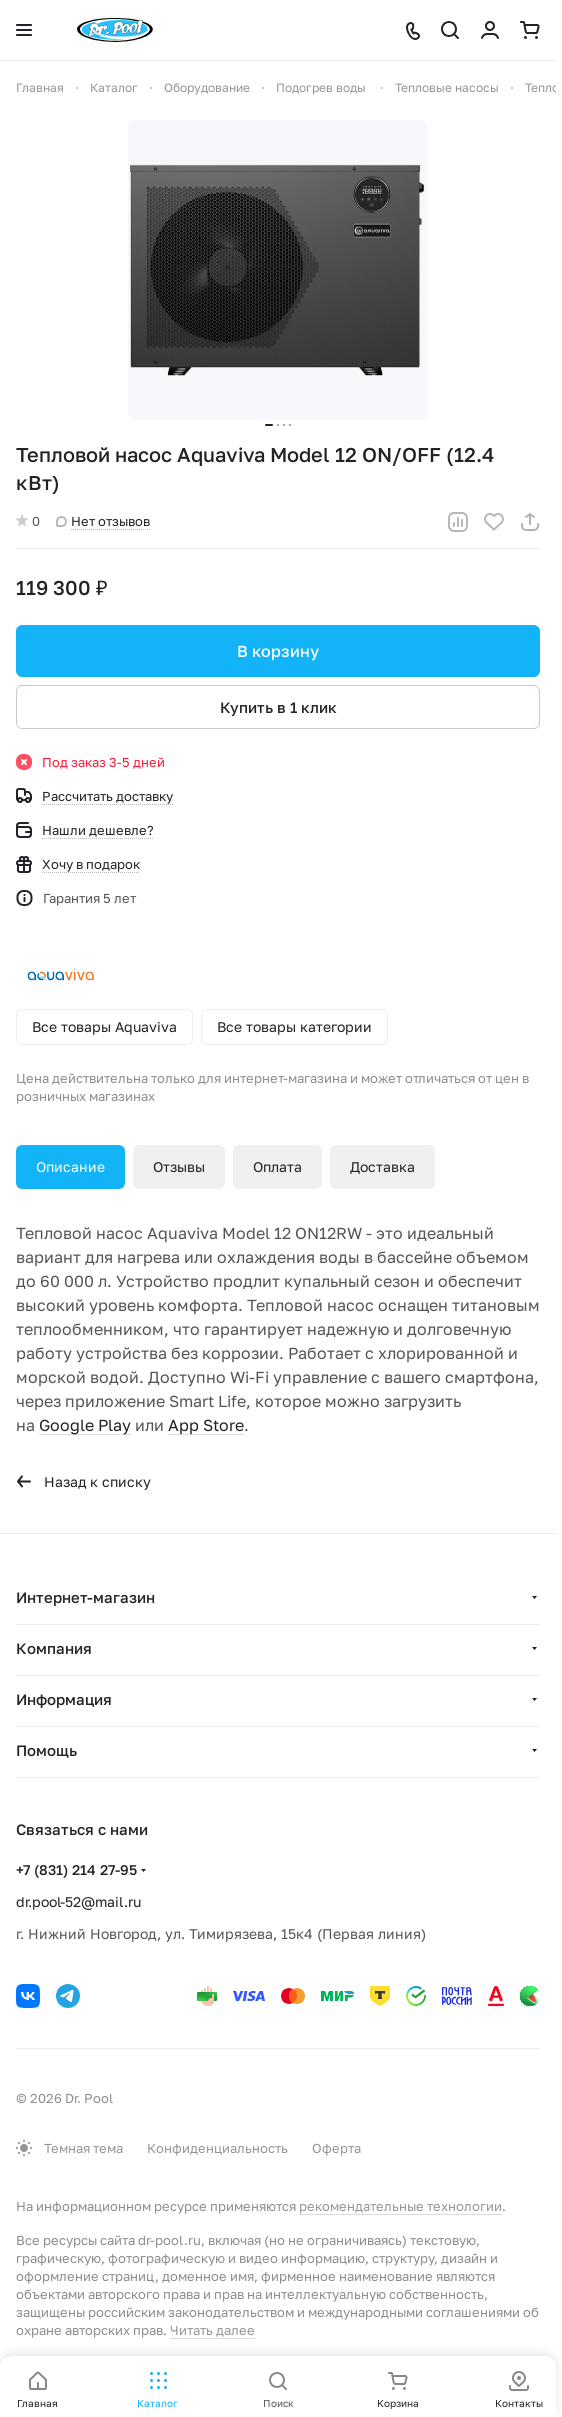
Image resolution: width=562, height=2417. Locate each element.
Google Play (85, 1425)
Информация (64, 1699)
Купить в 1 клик (278, 707)
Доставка (382, 1166)
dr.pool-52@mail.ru (78, 1901)
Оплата (277, 1166)
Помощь (46, 1750)
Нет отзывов (103, 521)
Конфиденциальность (217, 2148)
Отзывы (179, 1166)
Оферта (336, 2148)
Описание (70, 1166)
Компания (54, 1648)
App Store (206, 1425)
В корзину (278, 651)
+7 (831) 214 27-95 (76, 1869)
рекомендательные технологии (400, 2206)
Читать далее (212, 2330)
